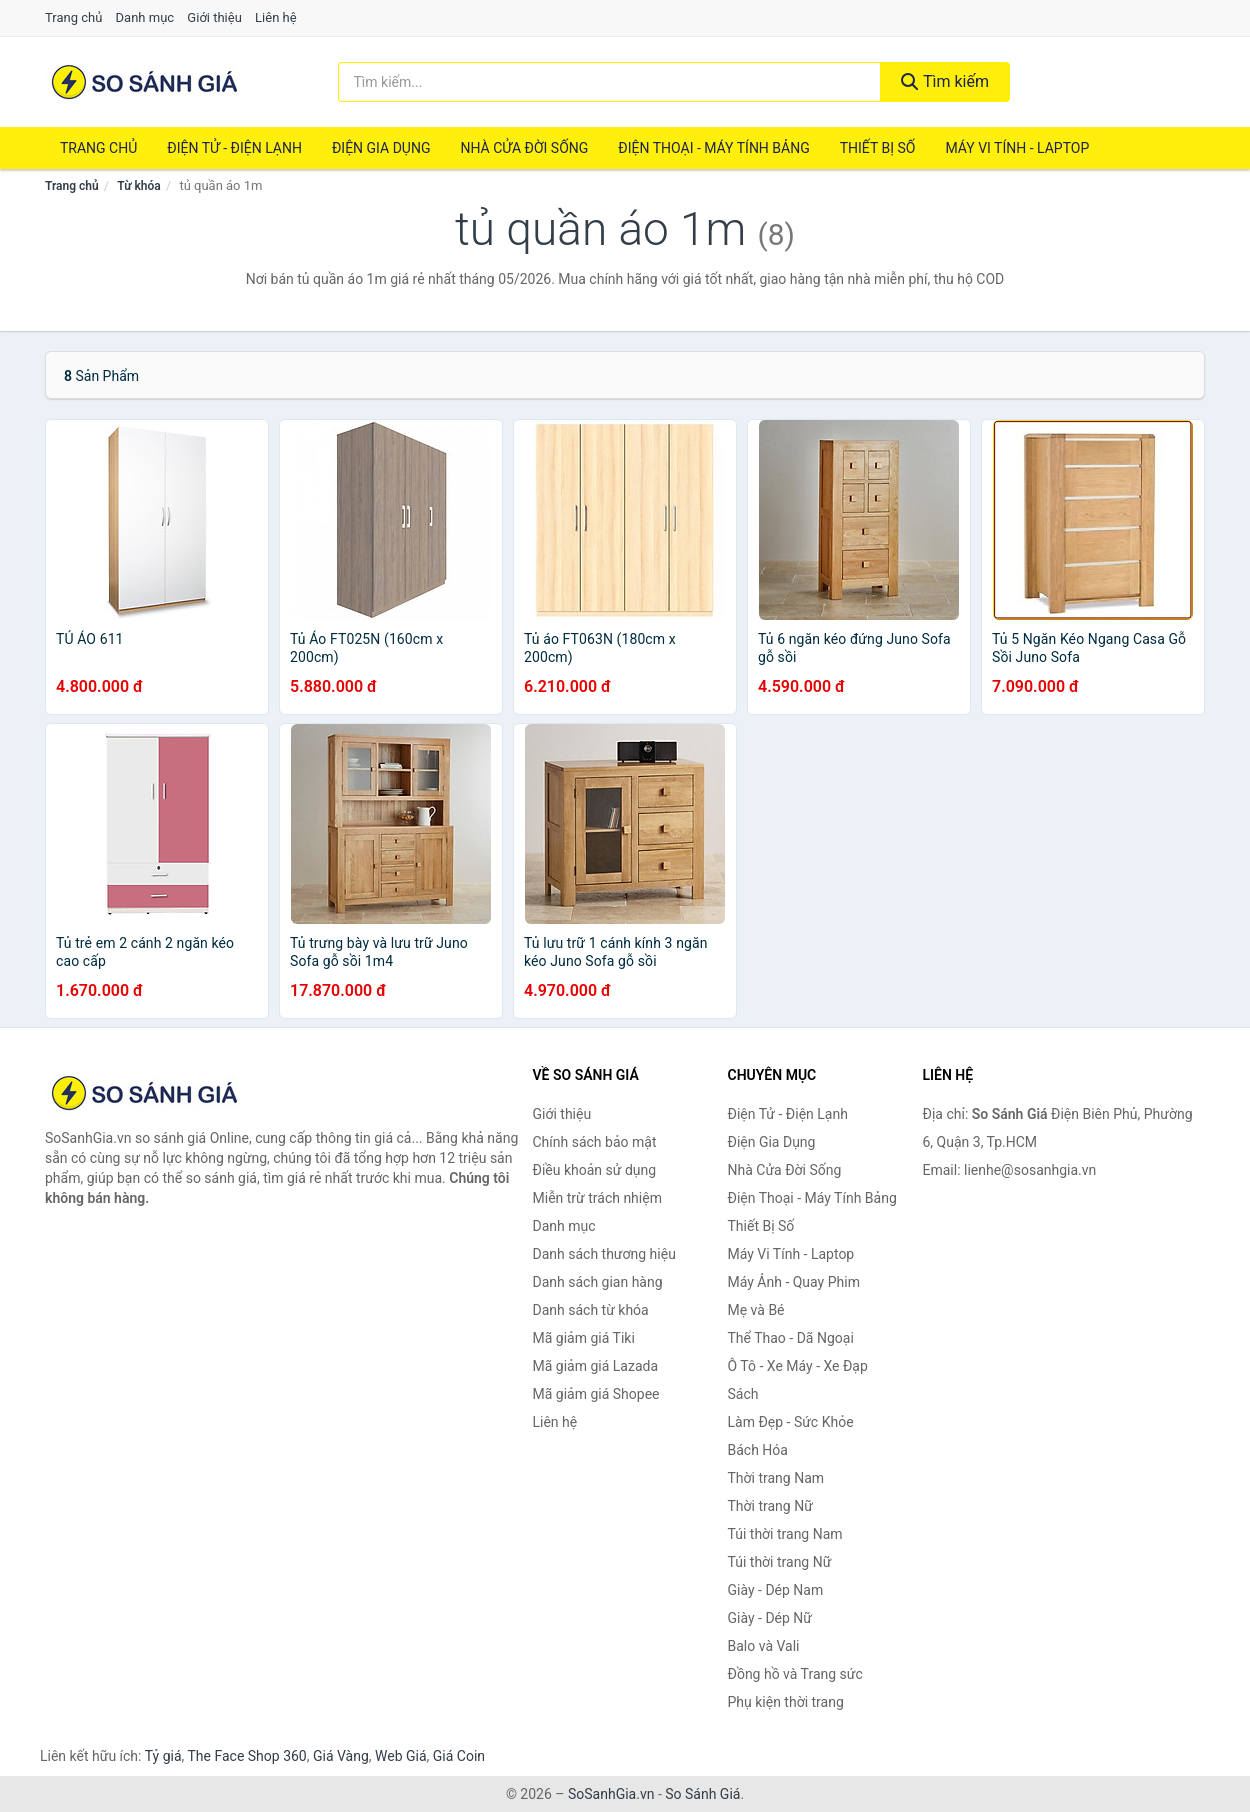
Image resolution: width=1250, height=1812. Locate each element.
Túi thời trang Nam (785, 1534)
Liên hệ (276, 17)
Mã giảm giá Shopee (596, 1394)
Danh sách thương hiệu (604, 1254)
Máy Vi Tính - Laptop (1017, 148)
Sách (743, 1394)
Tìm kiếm (945, 81)
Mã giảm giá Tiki (584, 1338)
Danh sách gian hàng (598, 1282)
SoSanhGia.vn (611, 1794)
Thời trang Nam (776, 1478)
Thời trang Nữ (770, 1506)
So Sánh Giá (702, 1794)
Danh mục (145, 17)
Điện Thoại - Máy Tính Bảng (713, 148)
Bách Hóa (758, 1450)
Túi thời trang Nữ (780, 1562)
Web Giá (401, 1756)
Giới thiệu (214, 17)
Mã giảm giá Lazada (596, 1366)
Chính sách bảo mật (595, 1142)
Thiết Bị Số (878, 148)
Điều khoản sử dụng (595, 1170)
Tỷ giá (163, 1756)
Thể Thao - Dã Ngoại (791, 1338)
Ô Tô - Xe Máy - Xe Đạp (798, 1366)
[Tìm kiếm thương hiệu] (610, 82)
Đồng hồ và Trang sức (795, 1674)
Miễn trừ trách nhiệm (597, 1198)
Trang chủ (73, 17)
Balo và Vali (764, 1646)
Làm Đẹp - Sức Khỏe (791, 1422)
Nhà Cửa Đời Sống (524, 148)
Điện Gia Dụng (381, 148)
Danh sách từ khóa (591, 1310)
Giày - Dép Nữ (770, 1618)
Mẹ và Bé (756, 1310)
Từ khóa (138, 186)
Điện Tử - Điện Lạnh (234, 148)
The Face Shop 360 (246, 1756)
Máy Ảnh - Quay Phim (794, 1282)
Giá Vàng (341, 1756)
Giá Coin (459, 1756)
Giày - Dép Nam (776, 1590)
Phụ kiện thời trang (786, 1702)
